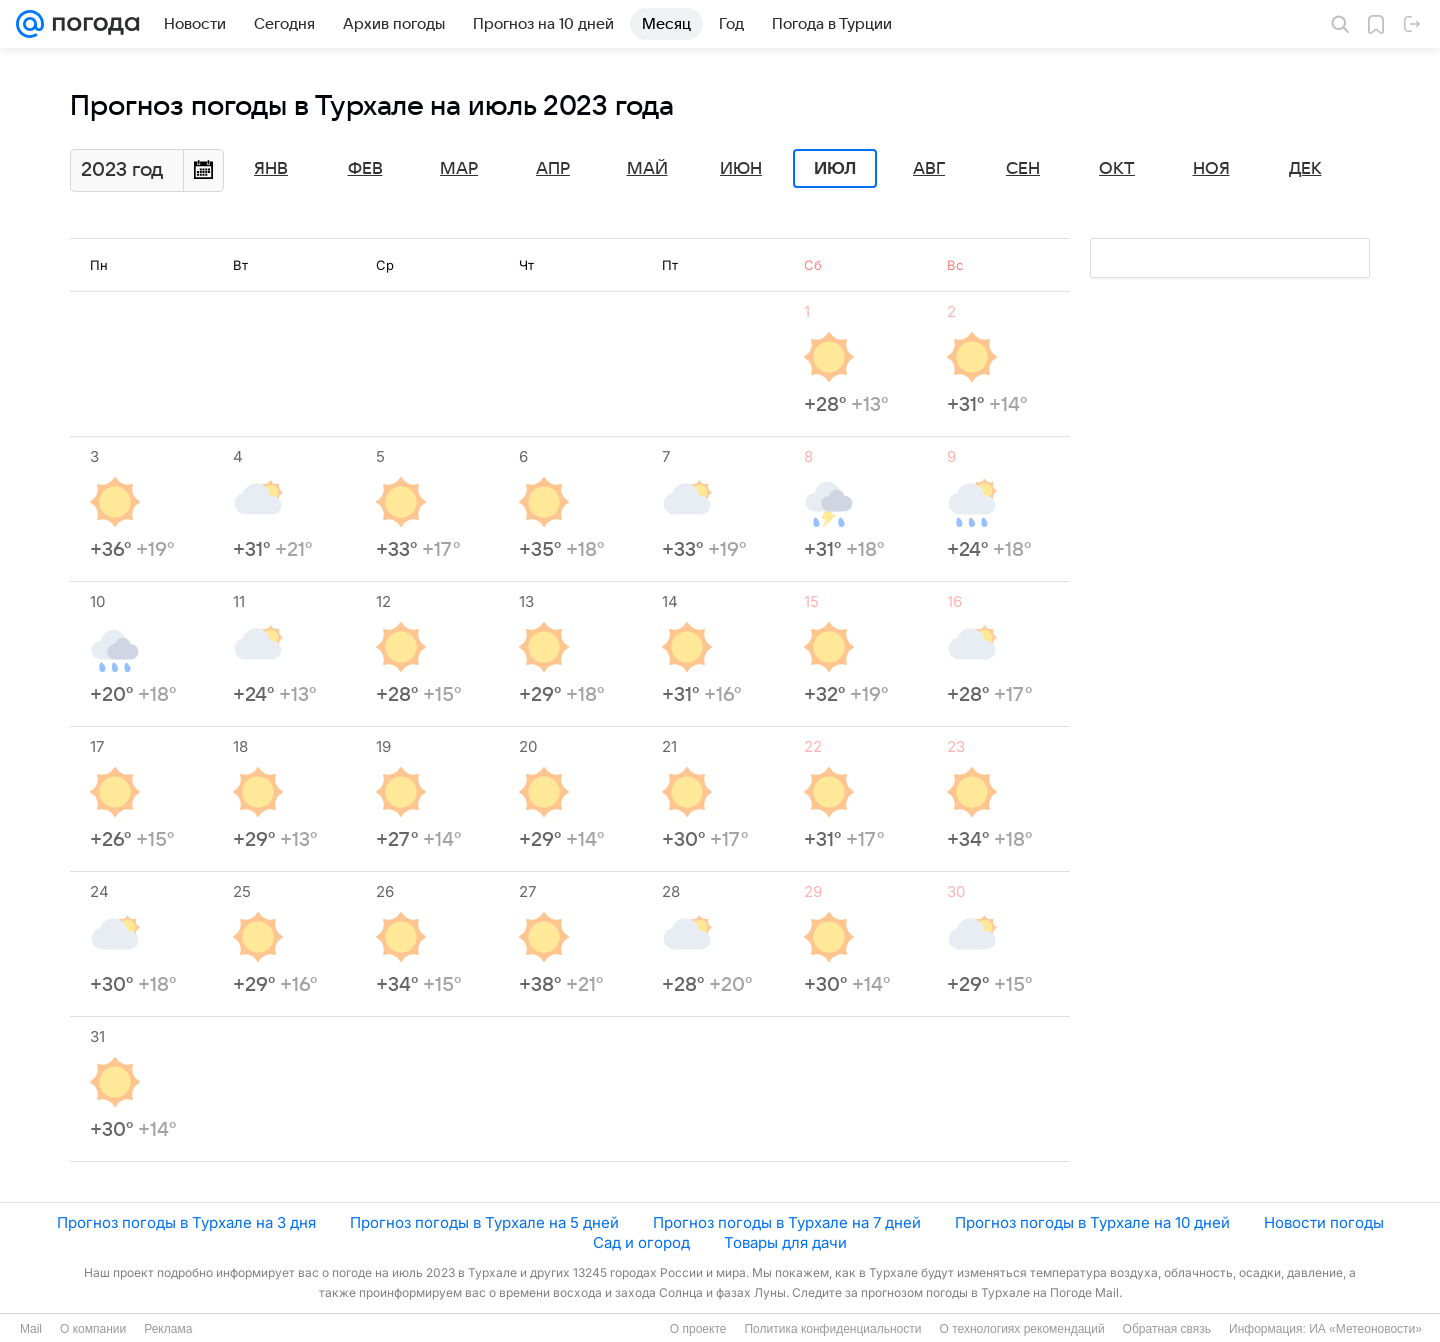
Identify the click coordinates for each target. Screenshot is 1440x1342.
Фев (365, 169)
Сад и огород (641, 1242)
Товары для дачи (785, 1242)
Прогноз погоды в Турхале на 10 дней (1092, 1222)
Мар (459, 169)
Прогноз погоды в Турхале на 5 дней (484, 1222)
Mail (31, 1329)
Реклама (168, 1329)
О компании (93, 1329)
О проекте (698, 1329)
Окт (1117, 169)
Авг (929, 169)
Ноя (1211, 169)
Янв (271, 169)
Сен (1023, 169)
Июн (741, 169)
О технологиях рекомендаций (1021, 1329)
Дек (1305, 169)
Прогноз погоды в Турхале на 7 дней (787, 1222)
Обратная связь (1167, 1329)
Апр (553, 169)
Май (647, 169)
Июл (835, 169)
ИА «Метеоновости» (1365, 1329)
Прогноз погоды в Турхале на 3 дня (186, 1222)
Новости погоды (1324, 1222)
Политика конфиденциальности (832, 1329)
